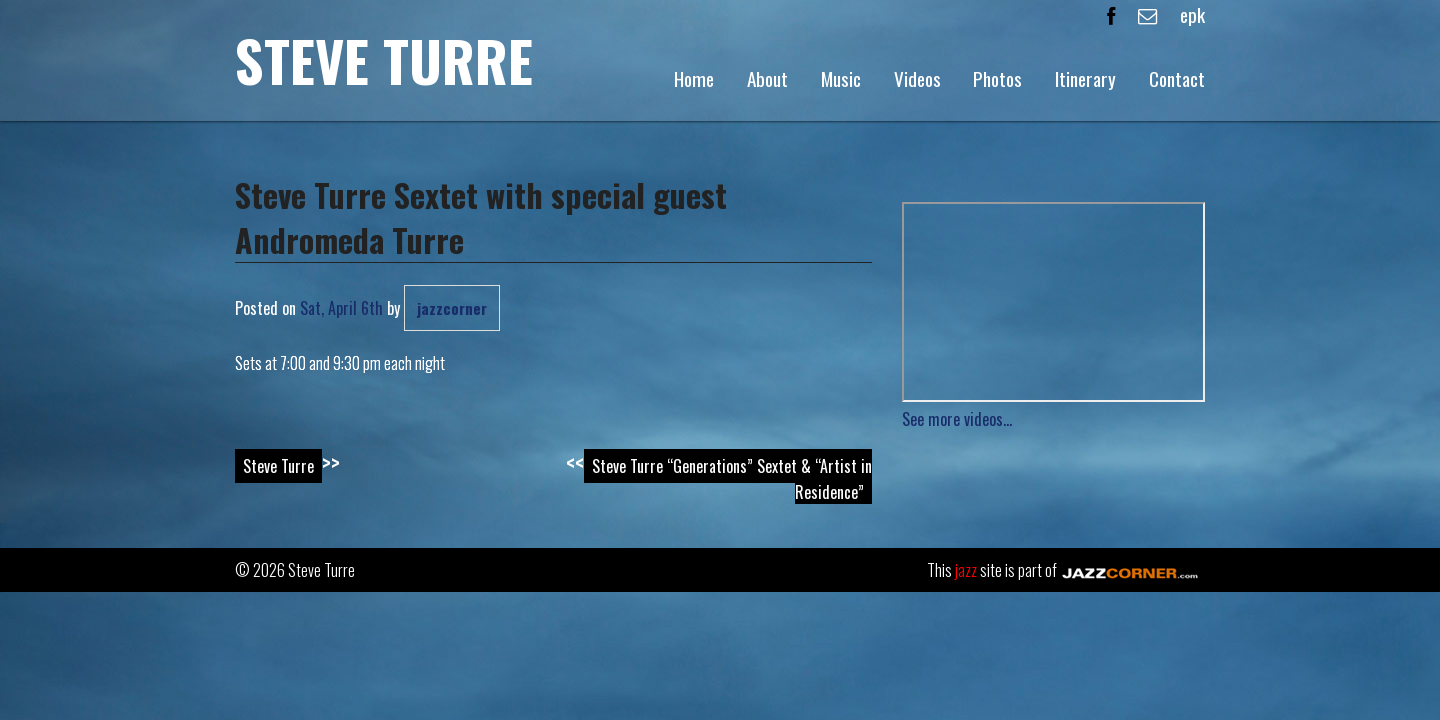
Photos (997, 78)
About (767, 78)
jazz (966, 570)
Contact (1177, 78)
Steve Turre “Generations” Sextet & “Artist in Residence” (732, 479)
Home (694, 78)
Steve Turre (384, 59)
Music (841, 78)
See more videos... (957, 419)
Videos (917, 78)
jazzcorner (452, 308)
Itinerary (1085, 78)
